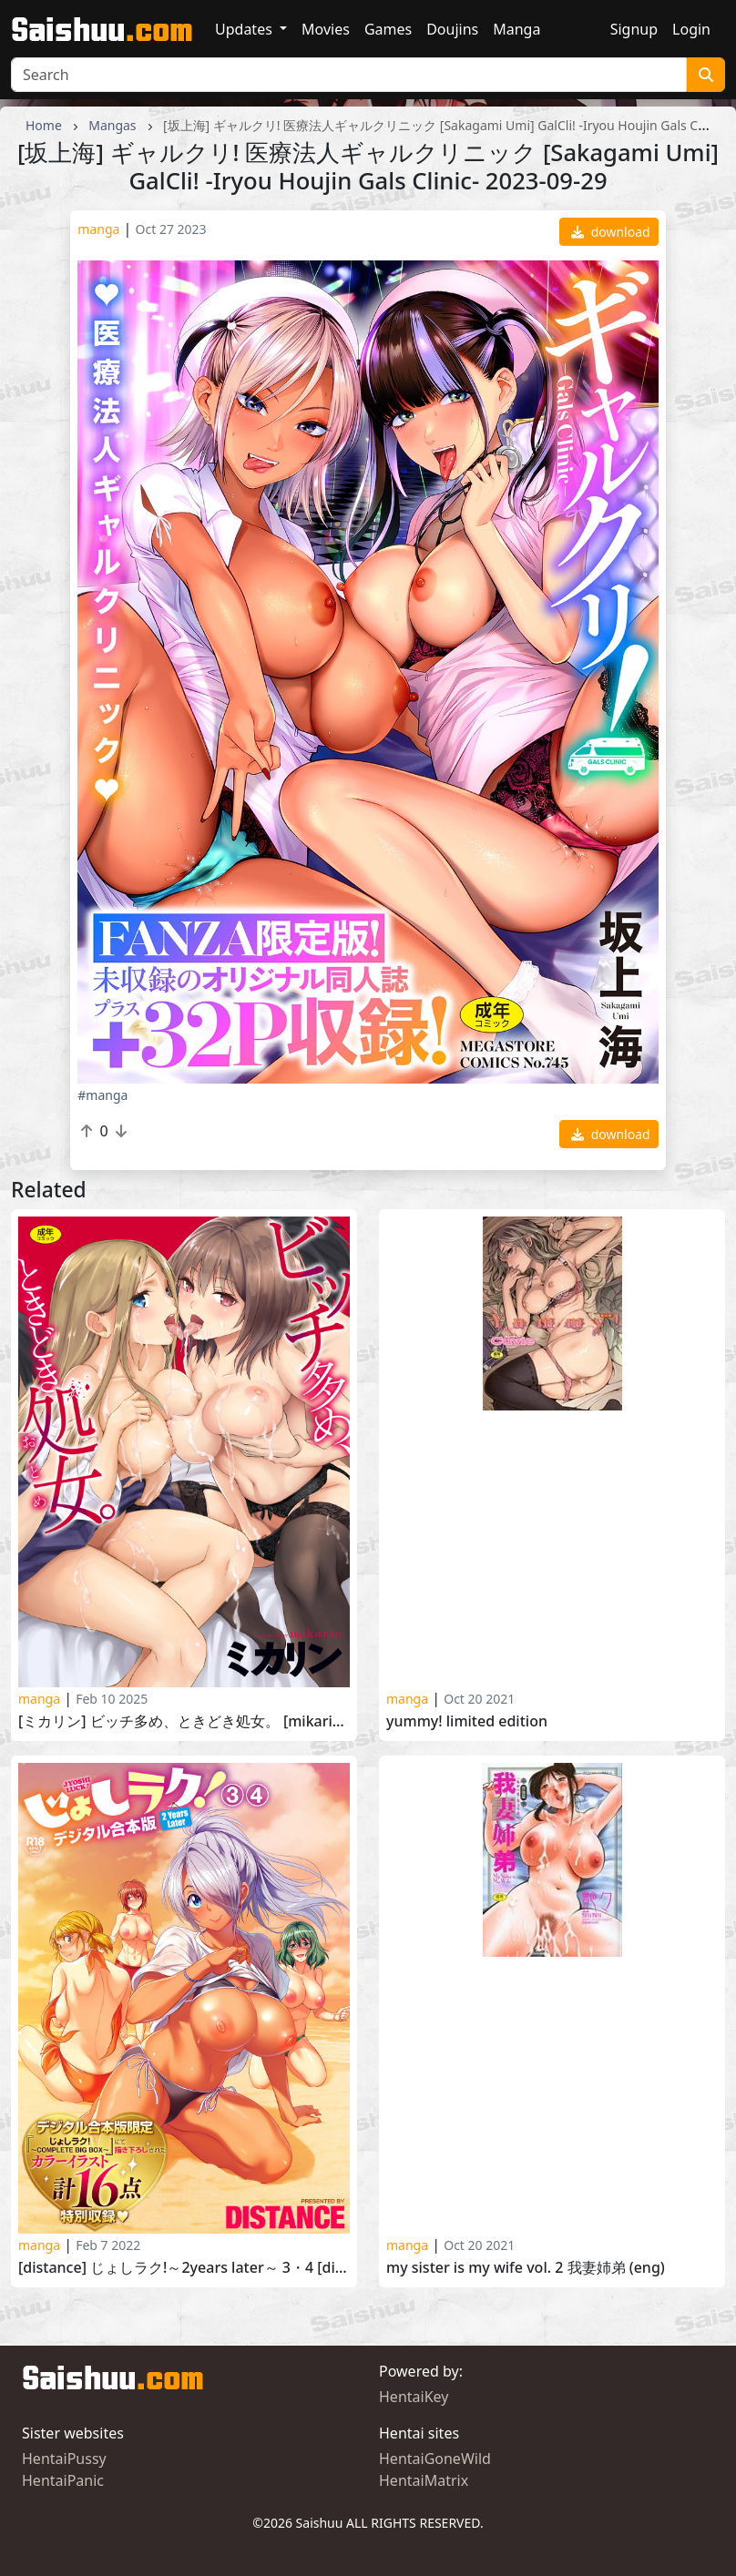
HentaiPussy (64, 2459)
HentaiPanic (63, 2480)
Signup (634, 29)
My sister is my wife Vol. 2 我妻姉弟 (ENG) (525, 2267)
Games (388, 29)
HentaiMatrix (423, 2480)
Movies (326, 29)
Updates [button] (245, 29)
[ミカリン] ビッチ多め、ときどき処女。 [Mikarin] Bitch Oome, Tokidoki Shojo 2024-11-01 (184, 1721)
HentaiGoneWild (435, 2459)
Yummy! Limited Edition (466, 1721)
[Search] (349, 74)
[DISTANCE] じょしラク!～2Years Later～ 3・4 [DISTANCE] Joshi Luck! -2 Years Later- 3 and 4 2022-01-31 (184, 2267)
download (610, 231)
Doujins (452, 29)
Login (691, 29)
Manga (516, 29)
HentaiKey (413, 2397)
